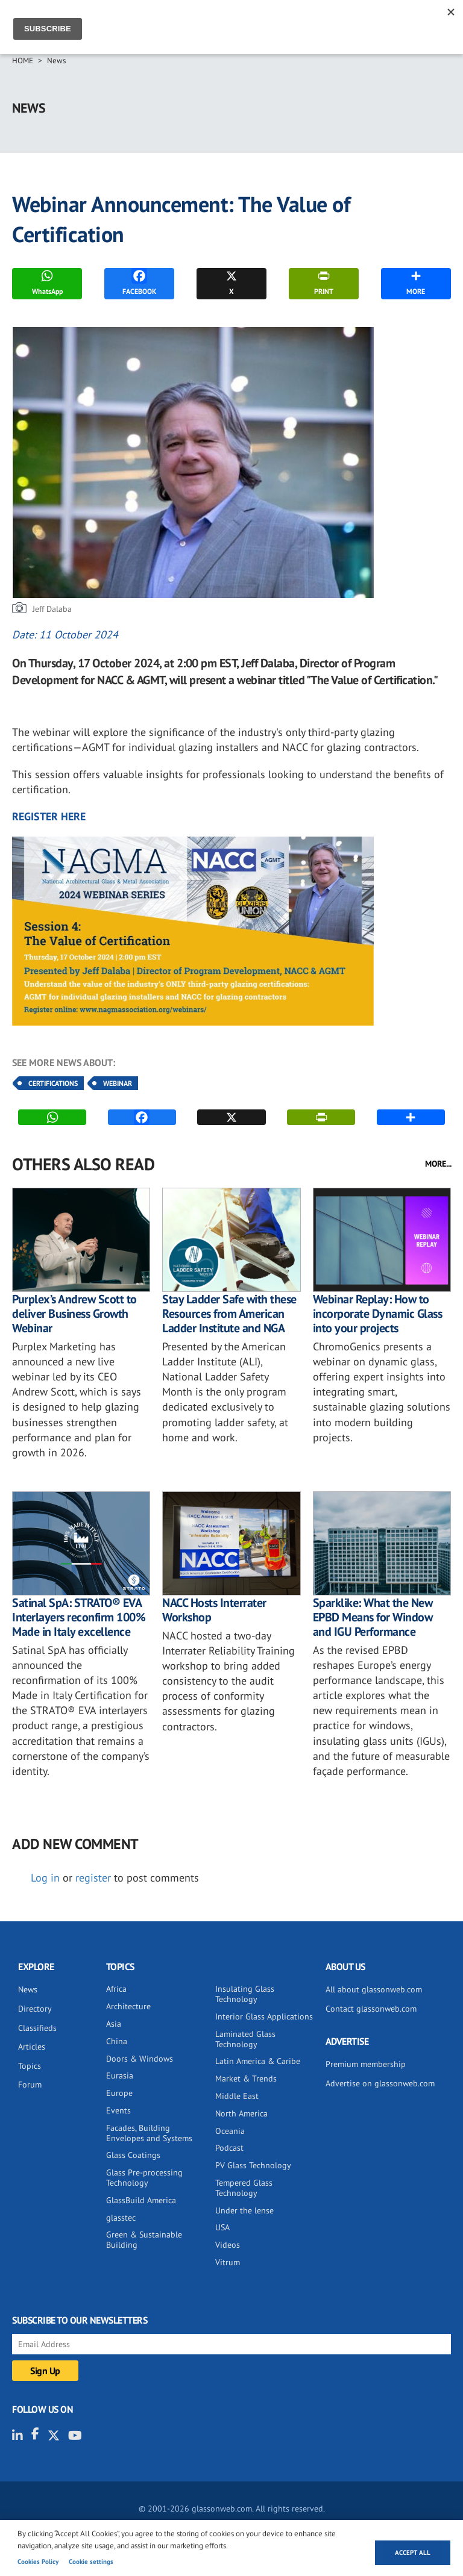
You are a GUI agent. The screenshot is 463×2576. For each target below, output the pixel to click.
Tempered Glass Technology (243, 2187)
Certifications (53, 1083)
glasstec (121, 2217)
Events (118, 2110)
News (56, 60)
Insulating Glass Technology (244, 1993)
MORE (415, 282)
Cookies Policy (37, 2561)
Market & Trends (246, 2078)
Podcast (229, 2147)
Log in (45, 1878)
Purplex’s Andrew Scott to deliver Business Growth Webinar (74, 1313)
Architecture (128, 2006)
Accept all (412, 2552)
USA (222, 2227)
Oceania (230, 2130)
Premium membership (366, 2064)
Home (22, 60)
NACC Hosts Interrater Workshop (214, 1609)
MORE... (438, 1163)
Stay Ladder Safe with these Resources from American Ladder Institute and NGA (229, 1313)
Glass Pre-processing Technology (144, 2177)
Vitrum (227, 2262)
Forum (30, 2084)
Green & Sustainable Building (144, 2239)
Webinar (117, 1083)
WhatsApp (47, 282)
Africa (116, 1988)
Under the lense (244, 2210)
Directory (35, 2008)
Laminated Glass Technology (245, 2039)
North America (241, 2113)
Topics (29, 2065)
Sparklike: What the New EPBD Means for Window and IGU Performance (373, 1617)
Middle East (237, 2096)
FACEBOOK (139, 282)
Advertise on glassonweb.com (380, 2083)
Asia (113, 2023)
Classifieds (37, 2027)
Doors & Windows (139, 2058)
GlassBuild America (141, 2200)
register (93, 1878)
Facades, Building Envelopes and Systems (149, 2133)
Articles (31, 2046)
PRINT (323, 282)
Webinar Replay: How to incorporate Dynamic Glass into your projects (378, 1313)
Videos (227, 2244)
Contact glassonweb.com (371, 2008)
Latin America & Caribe (257, 2061)
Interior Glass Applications (264, 2016)
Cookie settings (91, 2561)
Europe (119, 2093)
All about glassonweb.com (374, 1989)
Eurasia (119, 2075)
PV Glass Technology (253, 2165)
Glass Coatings (133, 2155)
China (116, 2041)
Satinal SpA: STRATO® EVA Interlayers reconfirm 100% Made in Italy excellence (78, 1617)
